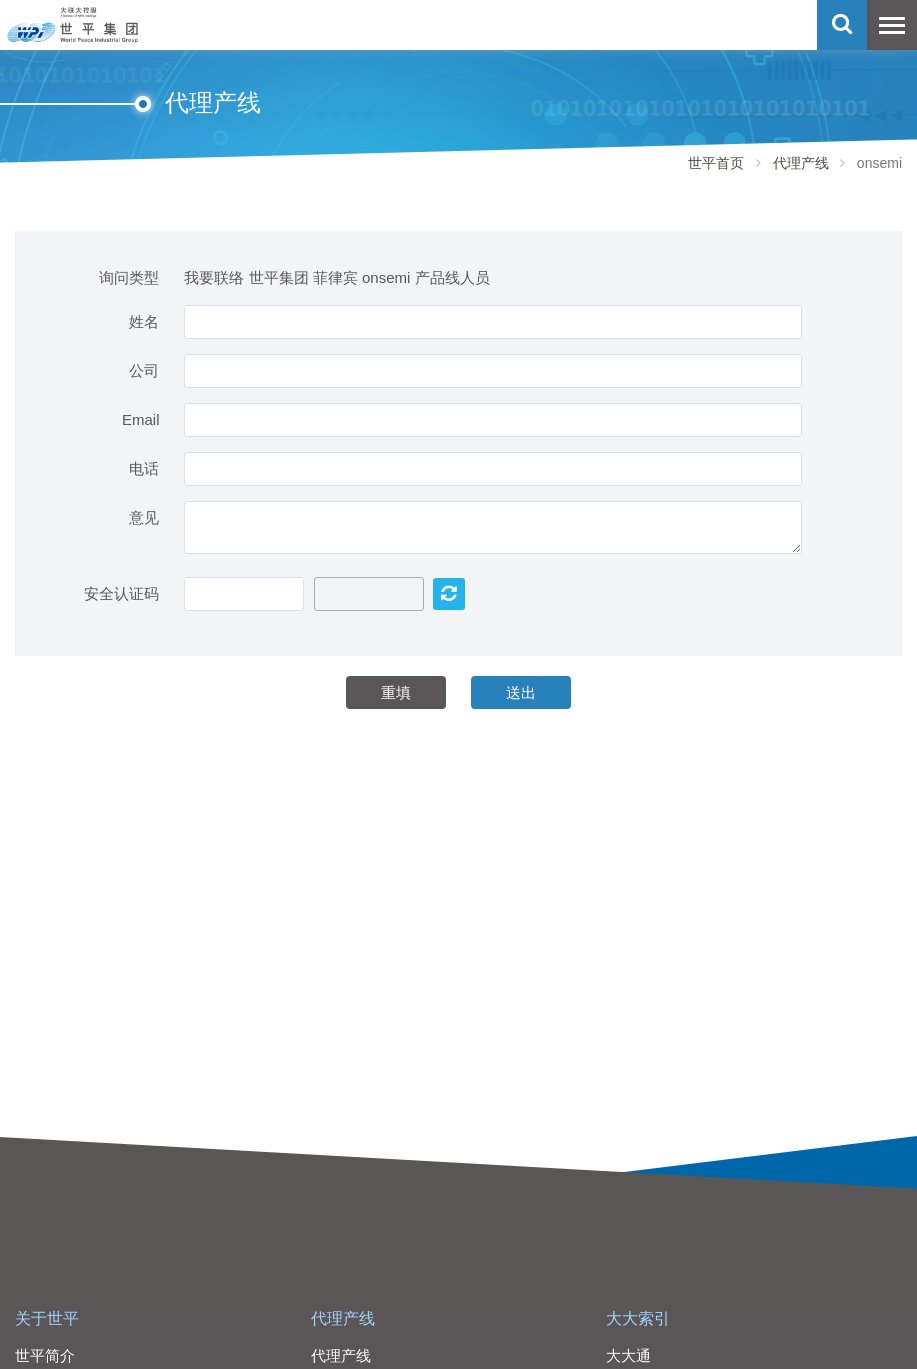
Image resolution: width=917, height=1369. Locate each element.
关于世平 (47, 1318)
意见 (144, 517)
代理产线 (801, 163)
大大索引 (638, 1318)
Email (141, 419)
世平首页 (716, 163)
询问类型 (129, 277)
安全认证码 (121, 593)
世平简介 (45, 1355)
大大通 (628, 1355)
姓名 (144, 321)
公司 (144, 370)
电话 (144, 468)
